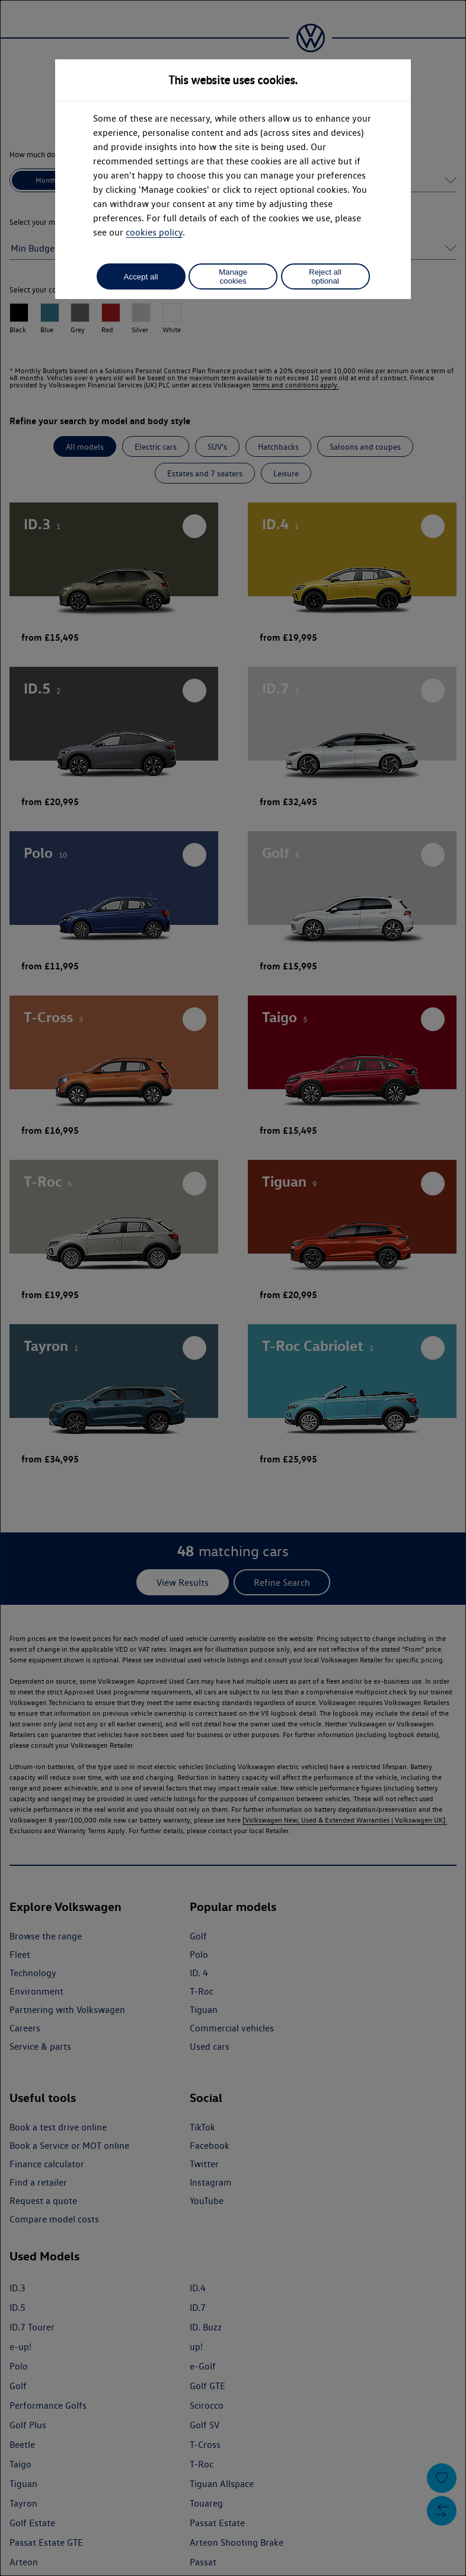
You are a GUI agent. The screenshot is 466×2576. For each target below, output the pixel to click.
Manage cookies (233, 276)
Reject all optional (325, 276)
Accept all (141, 276)
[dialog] (233, 1288)
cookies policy (154, 232)
